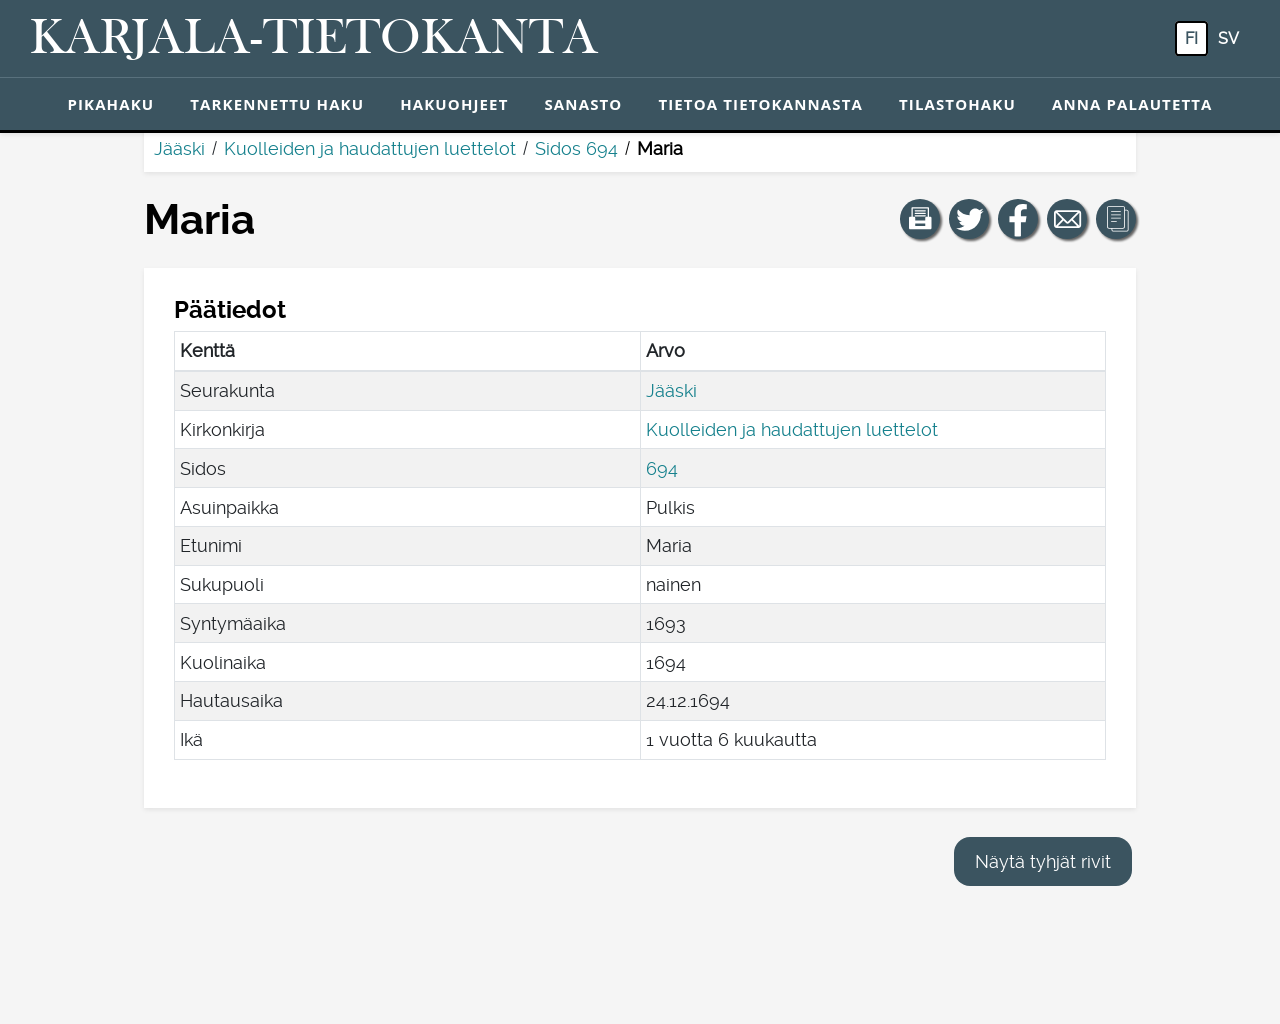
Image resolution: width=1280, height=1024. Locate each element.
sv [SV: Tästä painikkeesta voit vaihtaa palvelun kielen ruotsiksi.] (1228, 38)
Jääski (179, 148)
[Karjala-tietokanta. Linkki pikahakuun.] (314, 39)
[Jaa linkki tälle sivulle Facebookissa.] (1018, 219)
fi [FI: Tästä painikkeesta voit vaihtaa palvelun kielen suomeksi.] (1191, 38)
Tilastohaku (957, 104)
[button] (920, 219)
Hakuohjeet (454, 104)
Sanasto (583, 104)
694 (662, 468)
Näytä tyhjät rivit (1043, 861)
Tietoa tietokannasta (760, 104)
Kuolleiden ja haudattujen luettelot (370, 148)
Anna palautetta (1132, 104)
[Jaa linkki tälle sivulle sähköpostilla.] (1067, 219)
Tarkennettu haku (277, 104)
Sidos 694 (576, 148)
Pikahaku (110, 104)
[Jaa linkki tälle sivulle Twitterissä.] (969, 219)
